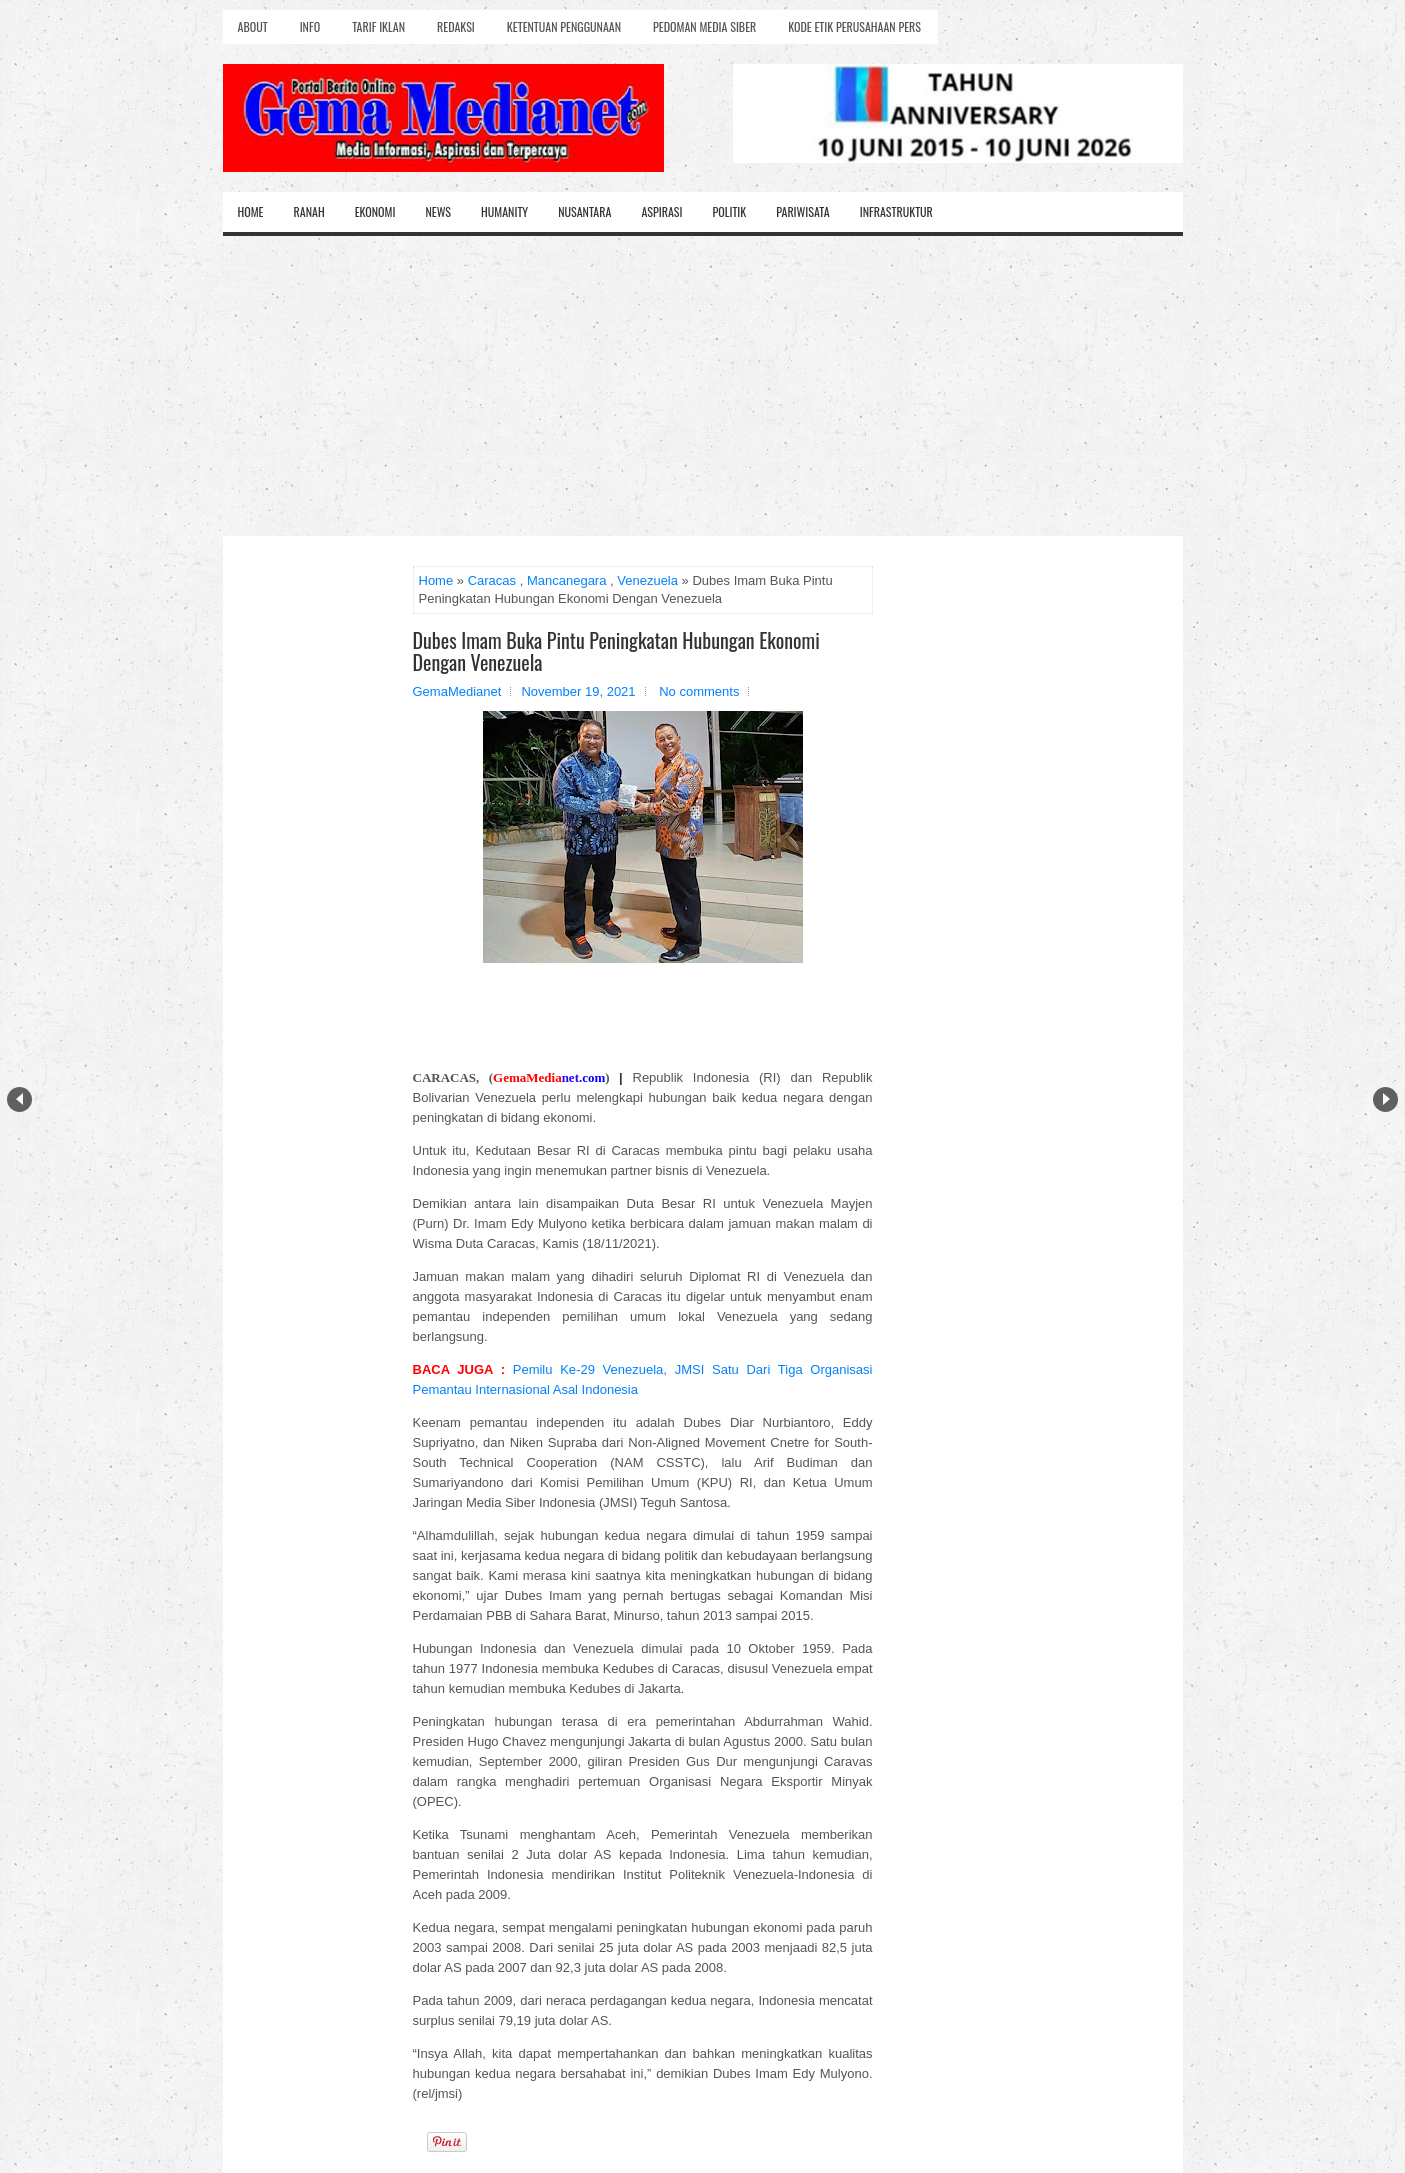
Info (310, 26)
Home (251, 211)
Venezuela (647, 580)
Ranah (309, 211)
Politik (729, 211)
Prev (19, 1099)
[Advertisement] (703, 386)
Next (1385, 1099)
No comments (699, 691)
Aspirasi (661, 211)
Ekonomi (375, 211)
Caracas (492, 580)
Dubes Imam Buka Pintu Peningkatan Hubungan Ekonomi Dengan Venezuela (616, 651)
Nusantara (584, 211)
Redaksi (456, 26)
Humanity (504, 211)
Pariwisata (802, 211)
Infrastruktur (896, 211)
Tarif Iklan (378, 26)
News (438, 211)
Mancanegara (567, 580)
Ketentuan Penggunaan (564, 26)
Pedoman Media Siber (704, 26)
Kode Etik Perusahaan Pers (854, 26)
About (253, 26)
